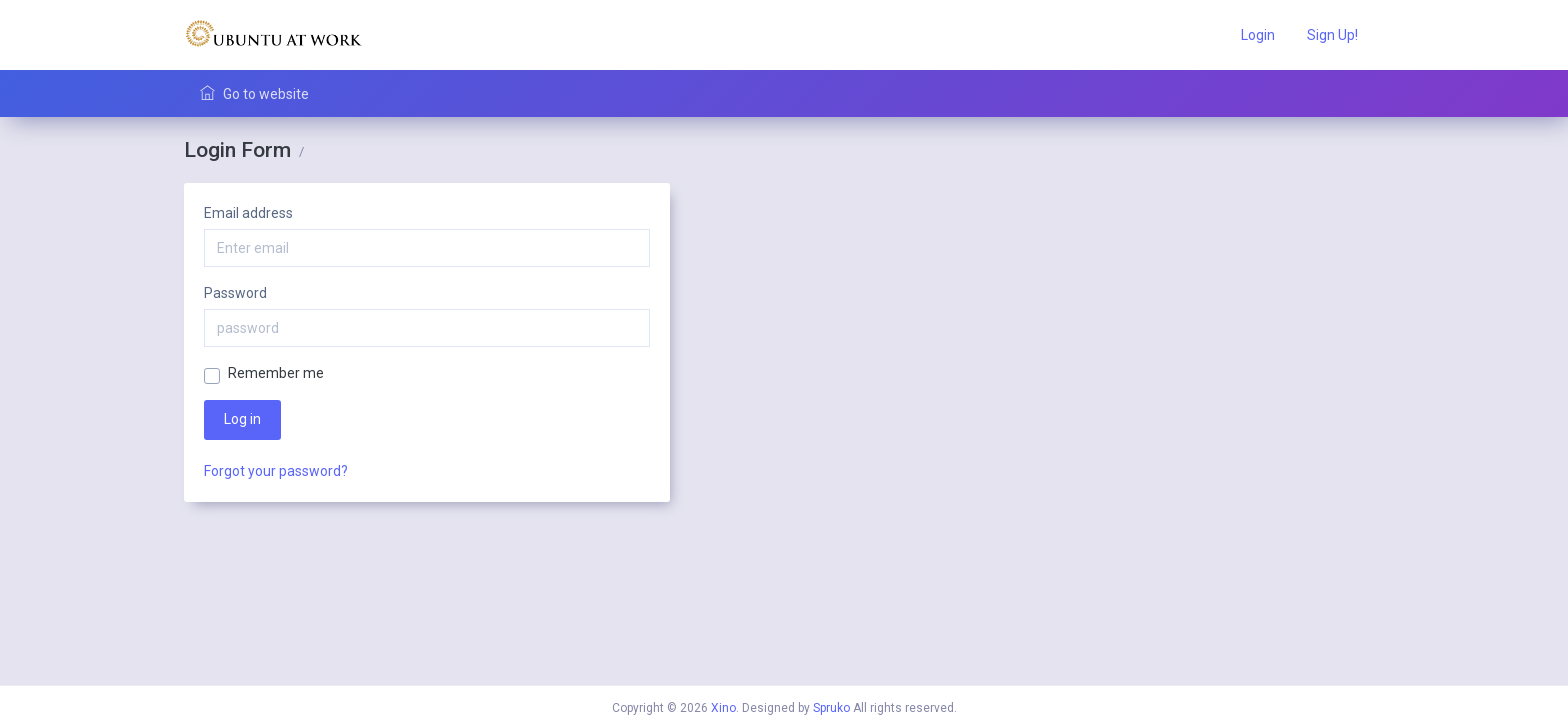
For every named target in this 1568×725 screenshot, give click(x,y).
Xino (723, 708)
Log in (242, 419)
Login (1258, 35)
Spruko (831, 708)
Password (235, 293)
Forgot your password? (276, 471)
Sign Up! (1332, 35)
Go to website (254, 93)
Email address (248, 213)
